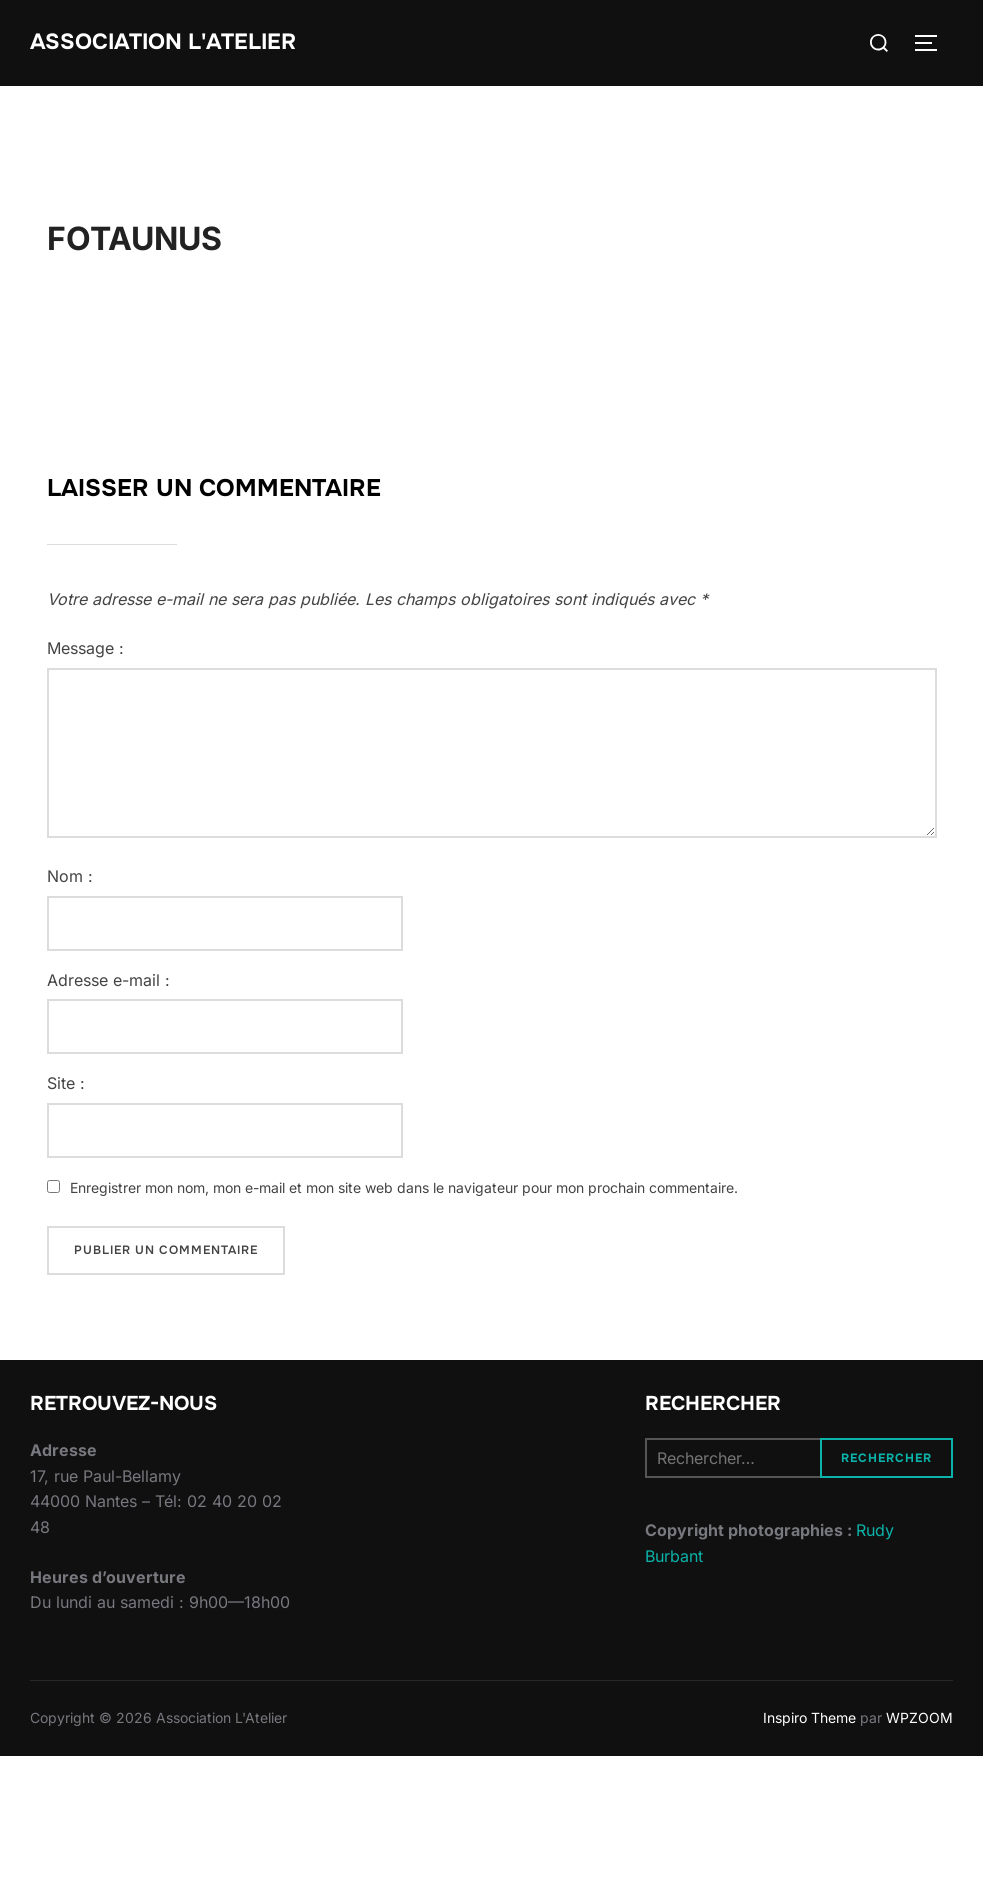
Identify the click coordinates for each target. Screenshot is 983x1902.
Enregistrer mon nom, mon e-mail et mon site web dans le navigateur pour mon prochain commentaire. (404, 1187)
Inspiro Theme (809, 1717)
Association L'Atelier (163, 42)
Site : (66, 1083)
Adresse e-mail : (108, 980)
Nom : (70, 876)
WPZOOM (919, 1717)
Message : (85, 648)
